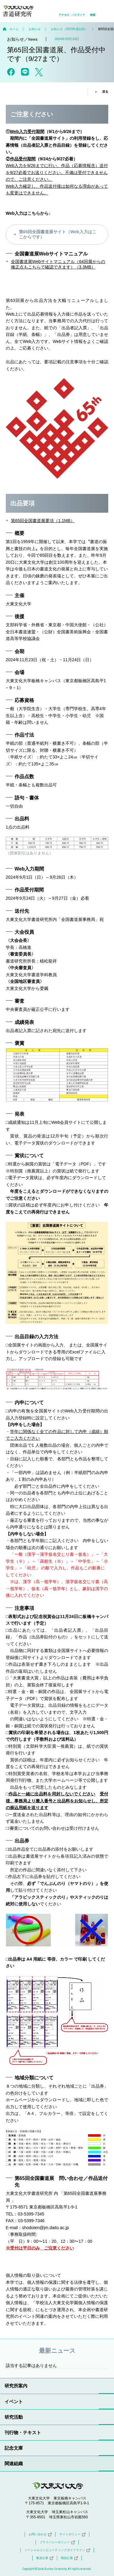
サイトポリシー (72, 2534)
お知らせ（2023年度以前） (69, 29)
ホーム (14, 29)
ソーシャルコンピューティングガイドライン (57, 2550)
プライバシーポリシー (57, 2542)
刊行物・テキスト (23, 2432)
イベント (14, 2401)
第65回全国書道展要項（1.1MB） (43, 520)
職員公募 (69, 2558)
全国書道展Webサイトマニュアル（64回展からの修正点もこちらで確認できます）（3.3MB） (58, 264)
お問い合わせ (40, 2534)
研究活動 (14, 2417)
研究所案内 (16, 2385)
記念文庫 (14, 2448)
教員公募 (44, 2558)
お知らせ (35, 29)
